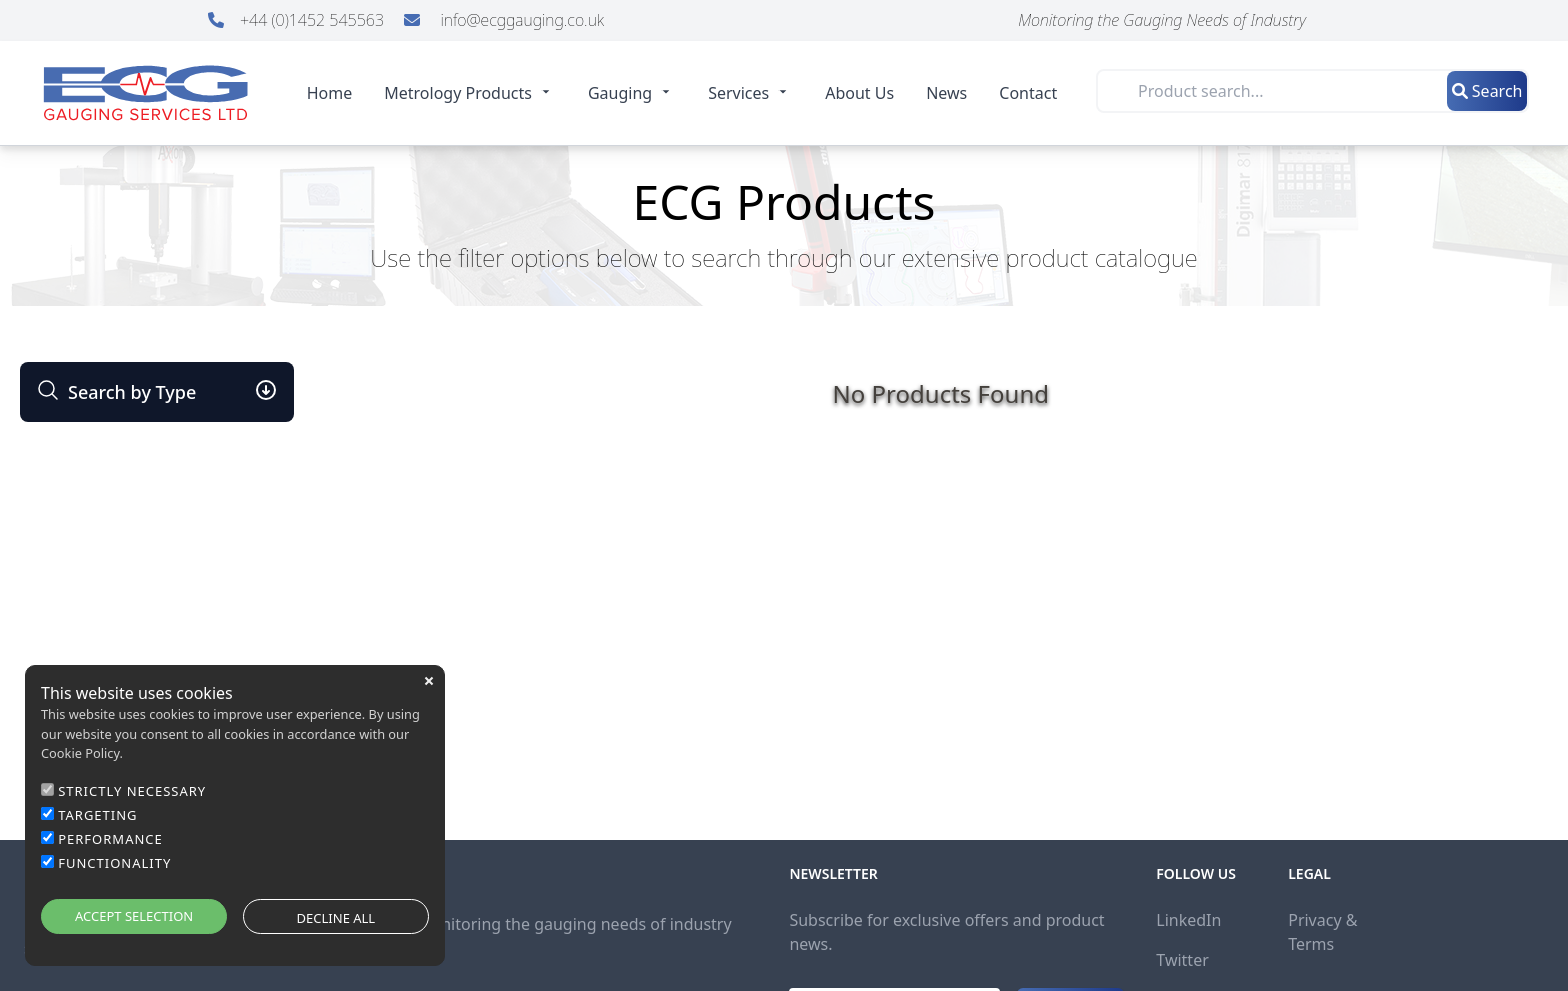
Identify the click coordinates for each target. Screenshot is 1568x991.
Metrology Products (470, 93)
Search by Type (116, 392)
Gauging (632, 93)
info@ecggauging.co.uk (504, 20)
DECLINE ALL (336, 918)
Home (330, 93)
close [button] (429, 681)
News (946, 93)
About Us (859, 93)
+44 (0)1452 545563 (298, 20)
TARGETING (97, 815)
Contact (1028, 93)
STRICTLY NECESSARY (132, 791)
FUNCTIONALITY (114, 863)
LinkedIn (1188, 920)
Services (750, 93)
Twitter (1182, 960)
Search (1487, 91)
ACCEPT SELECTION (134, 916)
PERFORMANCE (110, 839)
